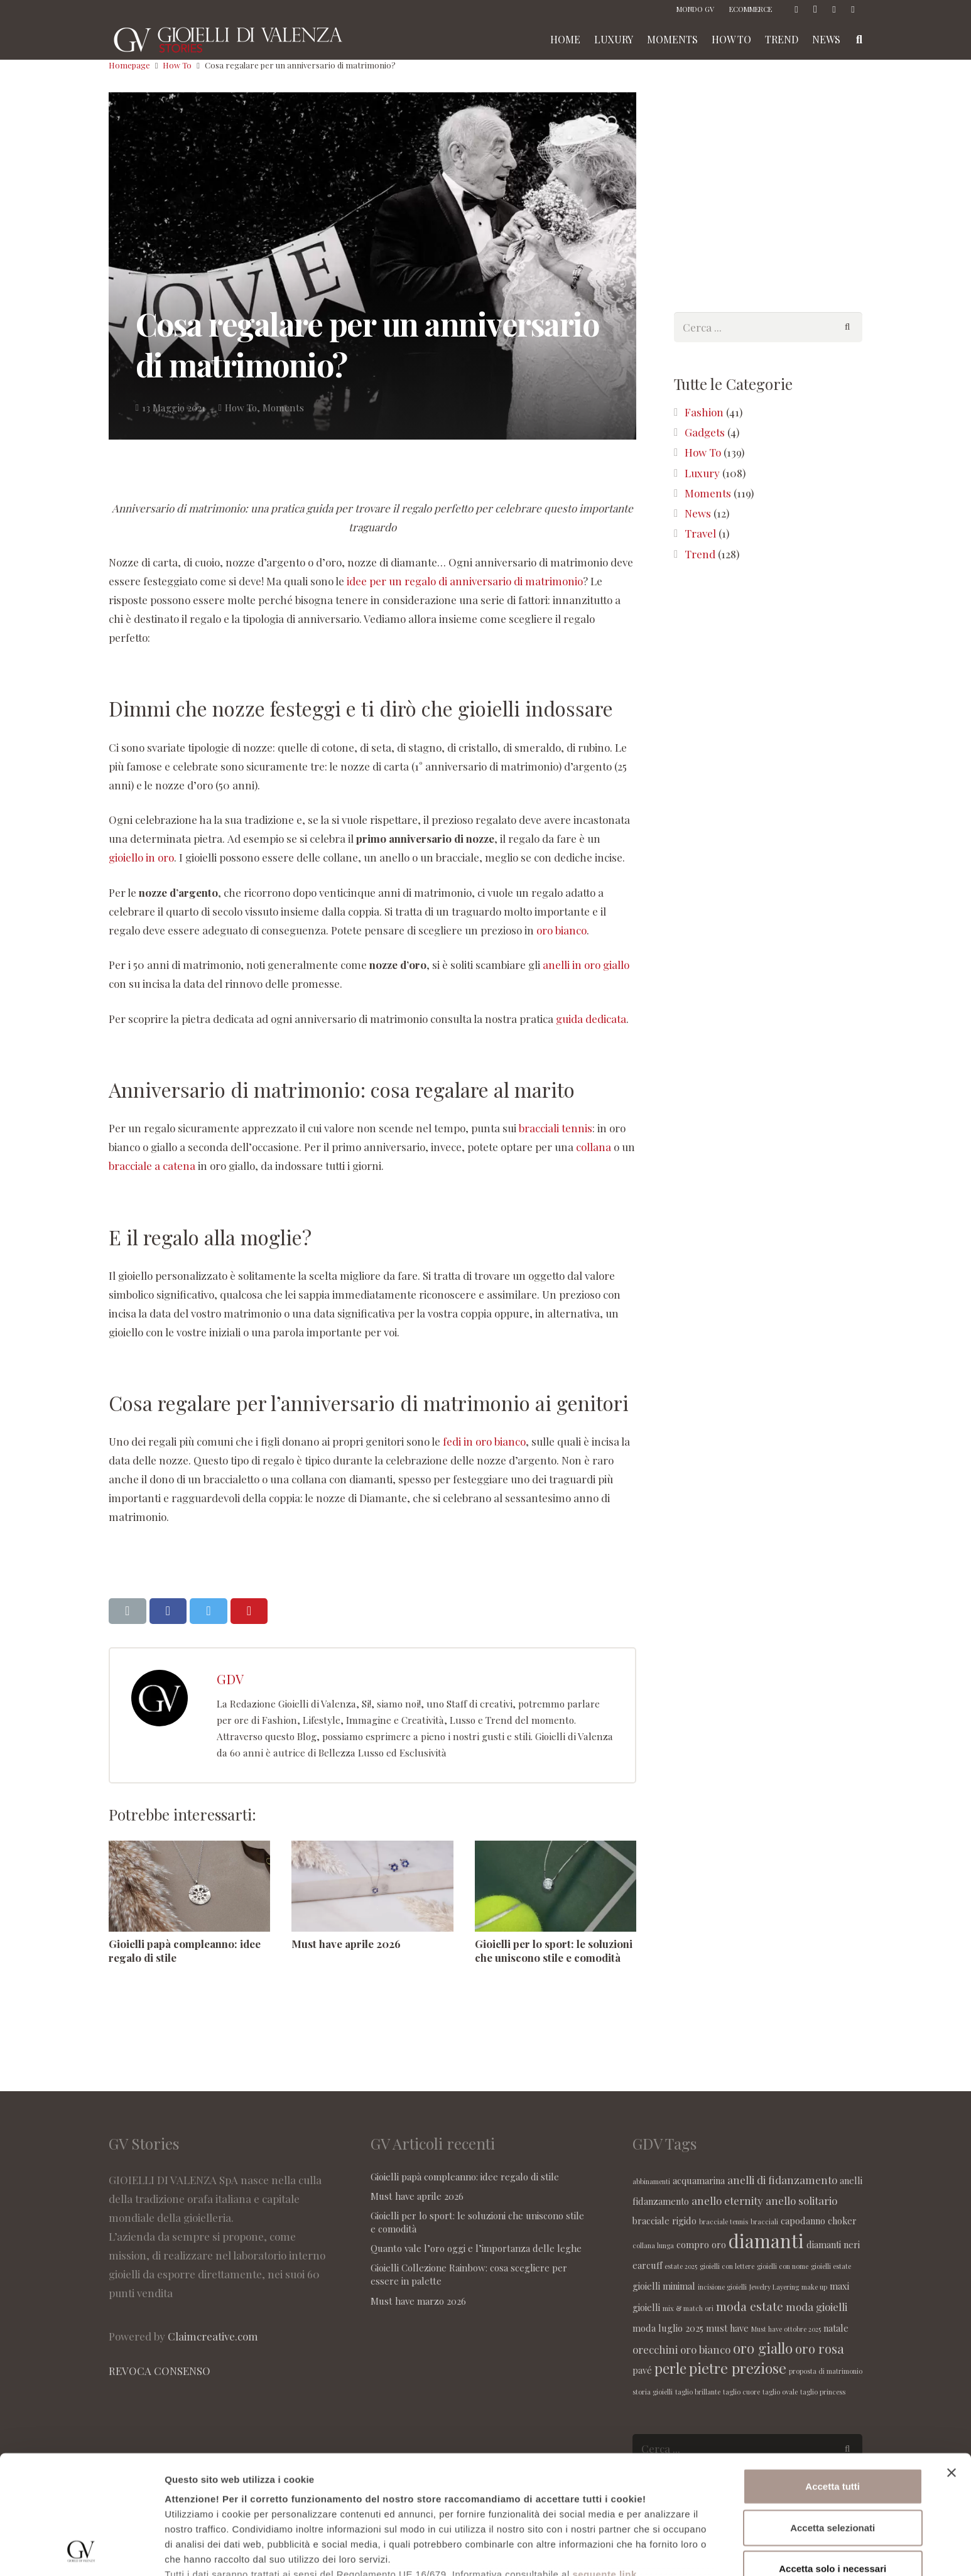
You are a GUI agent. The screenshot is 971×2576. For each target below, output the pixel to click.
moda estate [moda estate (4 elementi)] (749, 2306)
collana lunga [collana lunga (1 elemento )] (653, 2245)
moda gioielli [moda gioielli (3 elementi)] (816, 2307)
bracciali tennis (555, 1128)
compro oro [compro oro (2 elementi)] (701, 2244)
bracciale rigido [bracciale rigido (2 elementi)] (664, 2220)
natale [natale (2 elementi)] (836, 2328)
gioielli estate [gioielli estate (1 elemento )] (831, 2266)
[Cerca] (847, 327)
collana (593, 1147)
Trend (700, 554)
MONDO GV (695, 9)
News (698, 513)
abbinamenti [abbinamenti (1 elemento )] (651, 2181)
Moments (283, 407)
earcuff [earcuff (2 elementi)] (647, 2265)
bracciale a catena (152, 1165)
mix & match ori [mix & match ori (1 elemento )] (688, 2308)
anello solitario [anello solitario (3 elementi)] (801, 2200)
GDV (230, 1678)
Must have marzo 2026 (418, 2301)
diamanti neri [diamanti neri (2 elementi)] (833, 2244)
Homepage (129, 65)
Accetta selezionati (832, 2416)
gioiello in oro (141, 857)
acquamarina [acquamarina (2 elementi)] (699, 2180)
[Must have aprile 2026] (372, 1886)
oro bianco (561, 930)
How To (177, 65)
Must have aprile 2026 (346, 1944)
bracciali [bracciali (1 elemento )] (764, 2221)
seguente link (604, 2463)
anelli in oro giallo (586, 964)
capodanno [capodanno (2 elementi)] (803, 2220)
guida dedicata (591, 1019)
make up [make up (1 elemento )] (814, 2287)
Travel (700, 533)
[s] (768, 327)
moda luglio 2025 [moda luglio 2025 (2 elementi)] (667, 2328)
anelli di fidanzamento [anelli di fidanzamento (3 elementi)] (782, 2180)
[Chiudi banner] (951, 2361)
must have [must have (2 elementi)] (727, 2328)
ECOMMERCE (750, 9)
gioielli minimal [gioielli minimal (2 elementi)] (663, 2286)
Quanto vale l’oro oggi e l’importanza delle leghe (476, 2248)
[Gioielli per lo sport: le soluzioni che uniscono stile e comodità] (555, 1886)
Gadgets (705, 432)
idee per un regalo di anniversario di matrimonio (465, 581)
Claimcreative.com (213, 2336)
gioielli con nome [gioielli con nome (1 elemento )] (782, 2266)
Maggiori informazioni (214, 2551)
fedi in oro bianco (484, 1441)
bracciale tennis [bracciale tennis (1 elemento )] (723, 2221)
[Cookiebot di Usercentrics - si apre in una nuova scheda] (81, 2551)
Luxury (702, 473)
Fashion (704, 412)
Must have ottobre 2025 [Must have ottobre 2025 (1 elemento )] (786, 2329)
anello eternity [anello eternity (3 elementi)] (727, 2200)
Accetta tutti (832, 2375)
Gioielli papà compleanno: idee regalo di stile (465, 2176)
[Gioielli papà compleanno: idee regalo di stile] (189, 1886)
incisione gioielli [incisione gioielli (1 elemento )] (722, 2287)
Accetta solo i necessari (832, 2457)
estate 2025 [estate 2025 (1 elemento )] (681, 2266)
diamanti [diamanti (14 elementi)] (766, 2240)
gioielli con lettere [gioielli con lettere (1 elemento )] (727, 2266)
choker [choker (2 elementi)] (842, 2220)
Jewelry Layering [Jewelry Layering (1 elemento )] (774, 2287)
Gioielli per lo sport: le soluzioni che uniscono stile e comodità (553, 1950)
